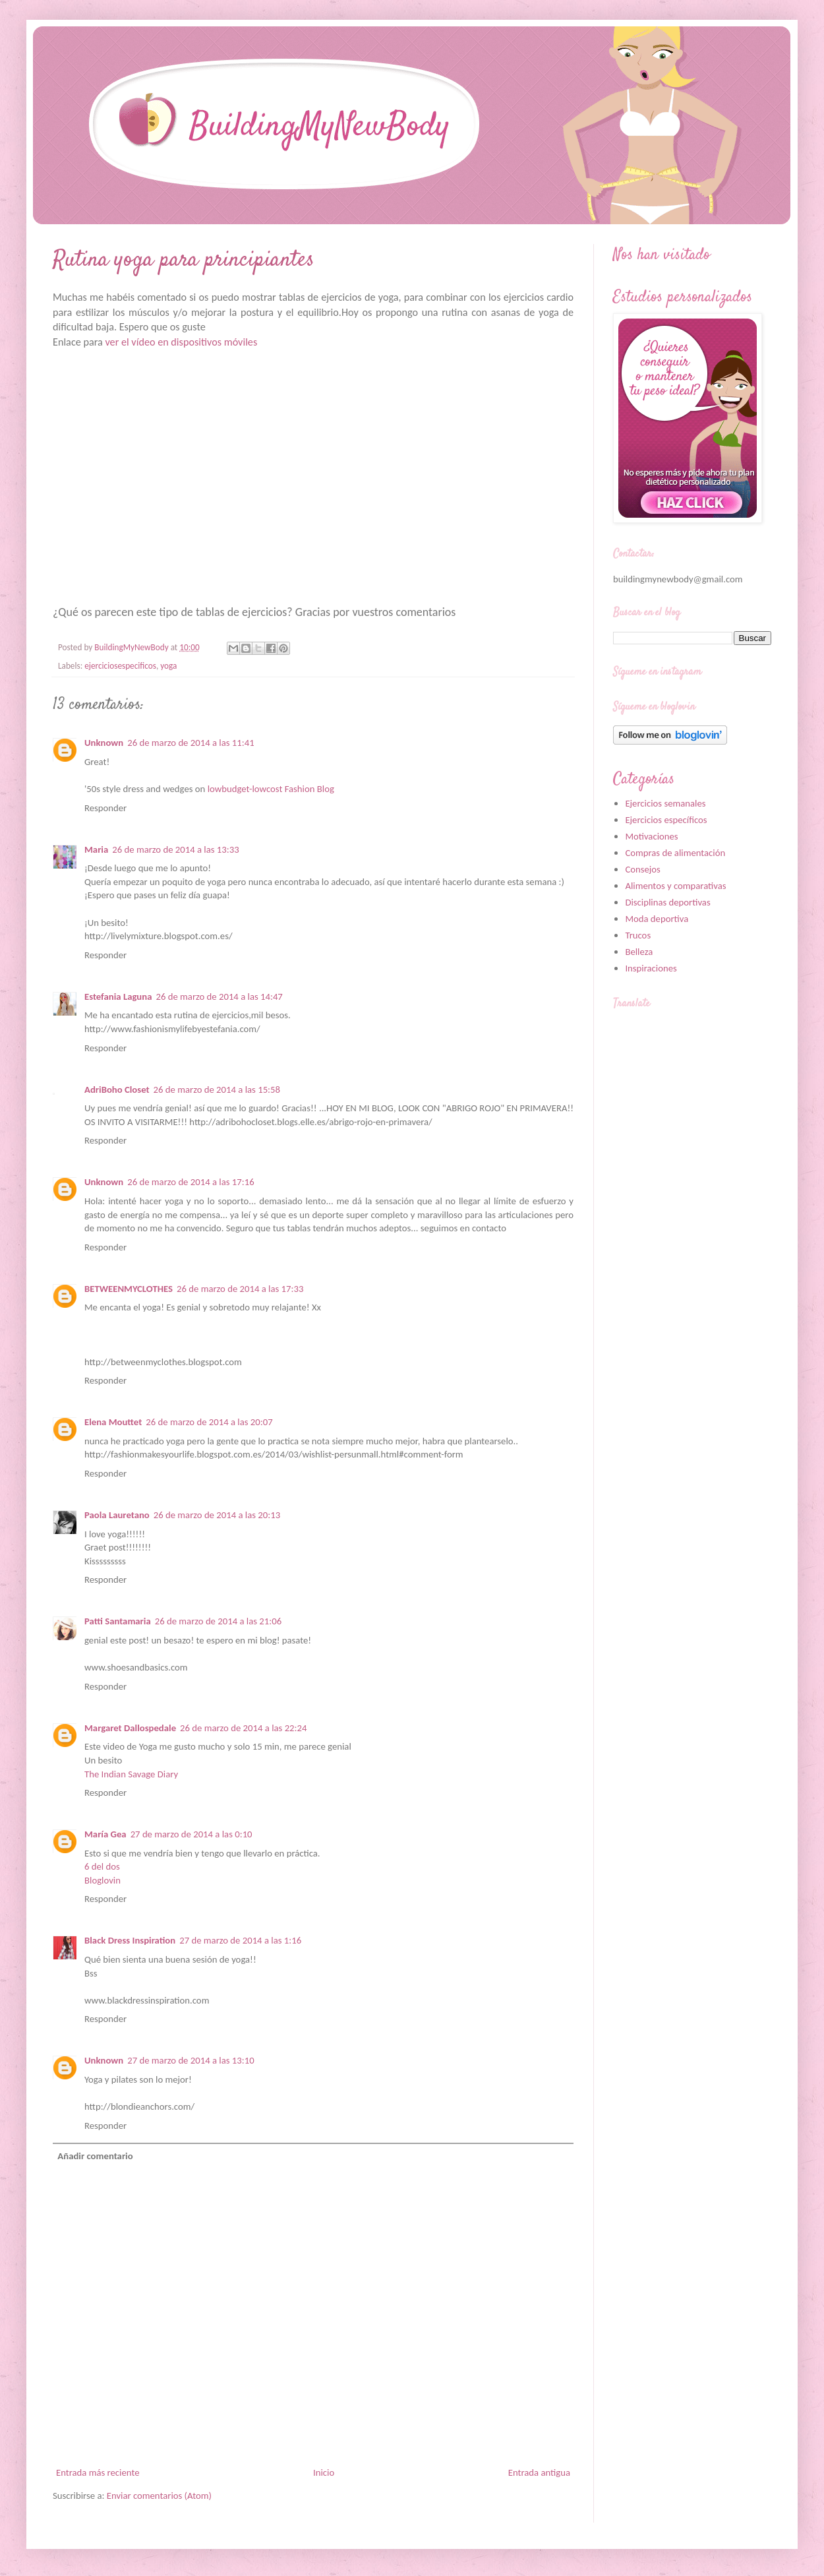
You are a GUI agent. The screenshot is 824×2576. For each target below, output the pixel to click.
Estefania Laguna (118, 996)
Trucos (638, 935)
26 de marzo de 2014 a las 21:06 (218, 1621)
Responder (105, 808)
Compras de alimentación (675, 853)
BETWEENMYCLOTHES (128, 1289)
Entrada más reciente (97, 2472)
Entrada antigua (539, 2472)
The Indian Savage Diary (131, 1774)
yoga (168, 665)
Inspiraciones (650, 968)
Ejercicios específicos (666, 820)
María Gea (105, 1834)
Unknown (103, 743)
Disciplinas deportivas (667, 902)
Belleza (639, 952)
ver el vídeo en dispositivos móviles (181, 342)
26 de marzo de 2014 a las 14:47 (219, 996)
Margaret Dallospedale (130, 1728)
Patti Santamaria (117, 1621)
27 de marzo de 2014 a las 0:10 (191, 1834)
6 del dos (102, 1866)
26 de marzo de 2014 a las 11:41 (190, 743)
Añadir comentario (94, 2156)
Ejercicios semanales (665, 803)
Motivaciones (651, 836)
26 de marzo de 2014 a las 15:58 (217, 1089)
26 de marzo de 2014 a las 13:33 (175, 849)
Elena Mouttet (113, 1422)
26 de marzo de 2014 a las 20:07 (209, 1422)
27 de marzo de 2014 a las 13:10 (190, 2060)
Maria (96, 849)
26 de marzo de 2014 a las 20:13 (217, 1515)
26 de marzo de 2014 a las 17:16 (190, 1182)
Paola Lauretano (117, 1515)
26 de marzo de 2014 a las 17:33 (240, 1289)
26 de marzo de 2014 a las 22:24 (243, 1728)
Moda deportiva (656, 919)
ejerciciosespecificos (120, 665)
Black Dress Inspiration (129, 1940)
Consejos (642, 869)
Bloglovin (102, 1880)
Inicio (323, 2472)
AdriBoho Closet (117, 1089)
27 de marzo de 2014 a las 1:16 (240, 1940)
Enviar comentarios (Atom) (159, 2495)
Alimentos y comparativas (675, 886)
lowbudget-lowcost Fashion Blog (271, 789)
